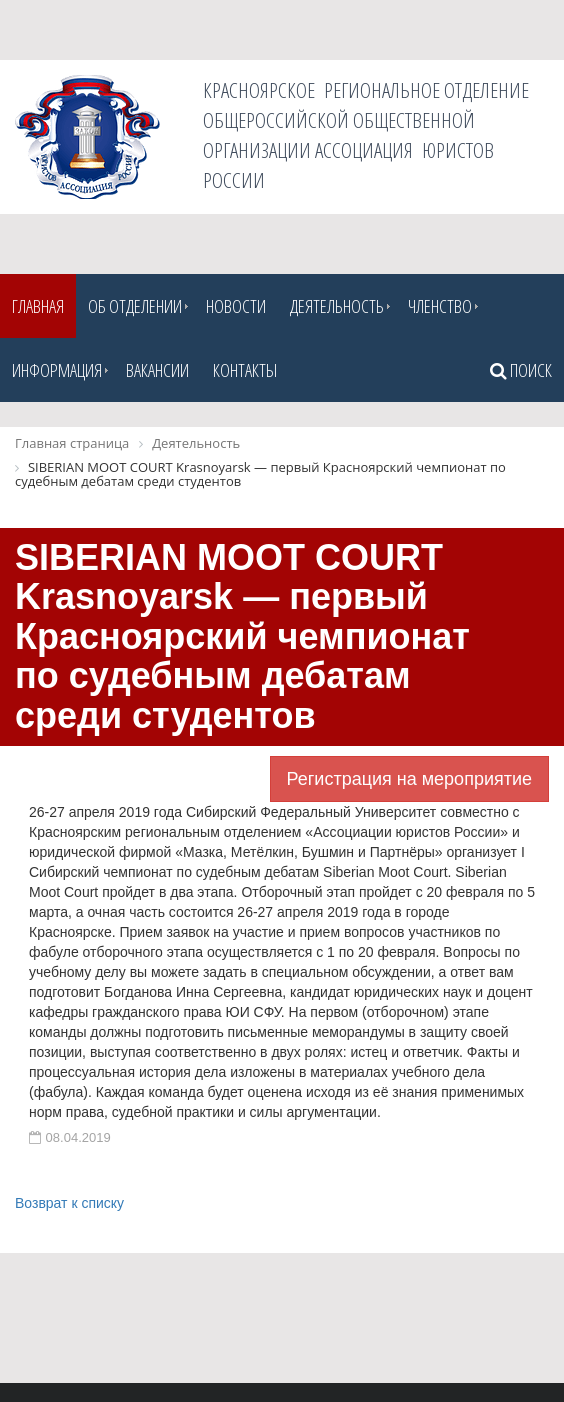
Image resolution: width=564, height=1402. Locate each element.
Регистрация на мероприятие (409, 779)
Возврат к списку (69, 1203)
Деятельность (337, 306)
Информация (57, 370)
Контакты (245, 370)
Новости (236, 306)
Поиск (521, 370)
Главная (38, 306)
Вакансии (157, 370)
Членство (440, 306)
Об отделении (135, 306)
